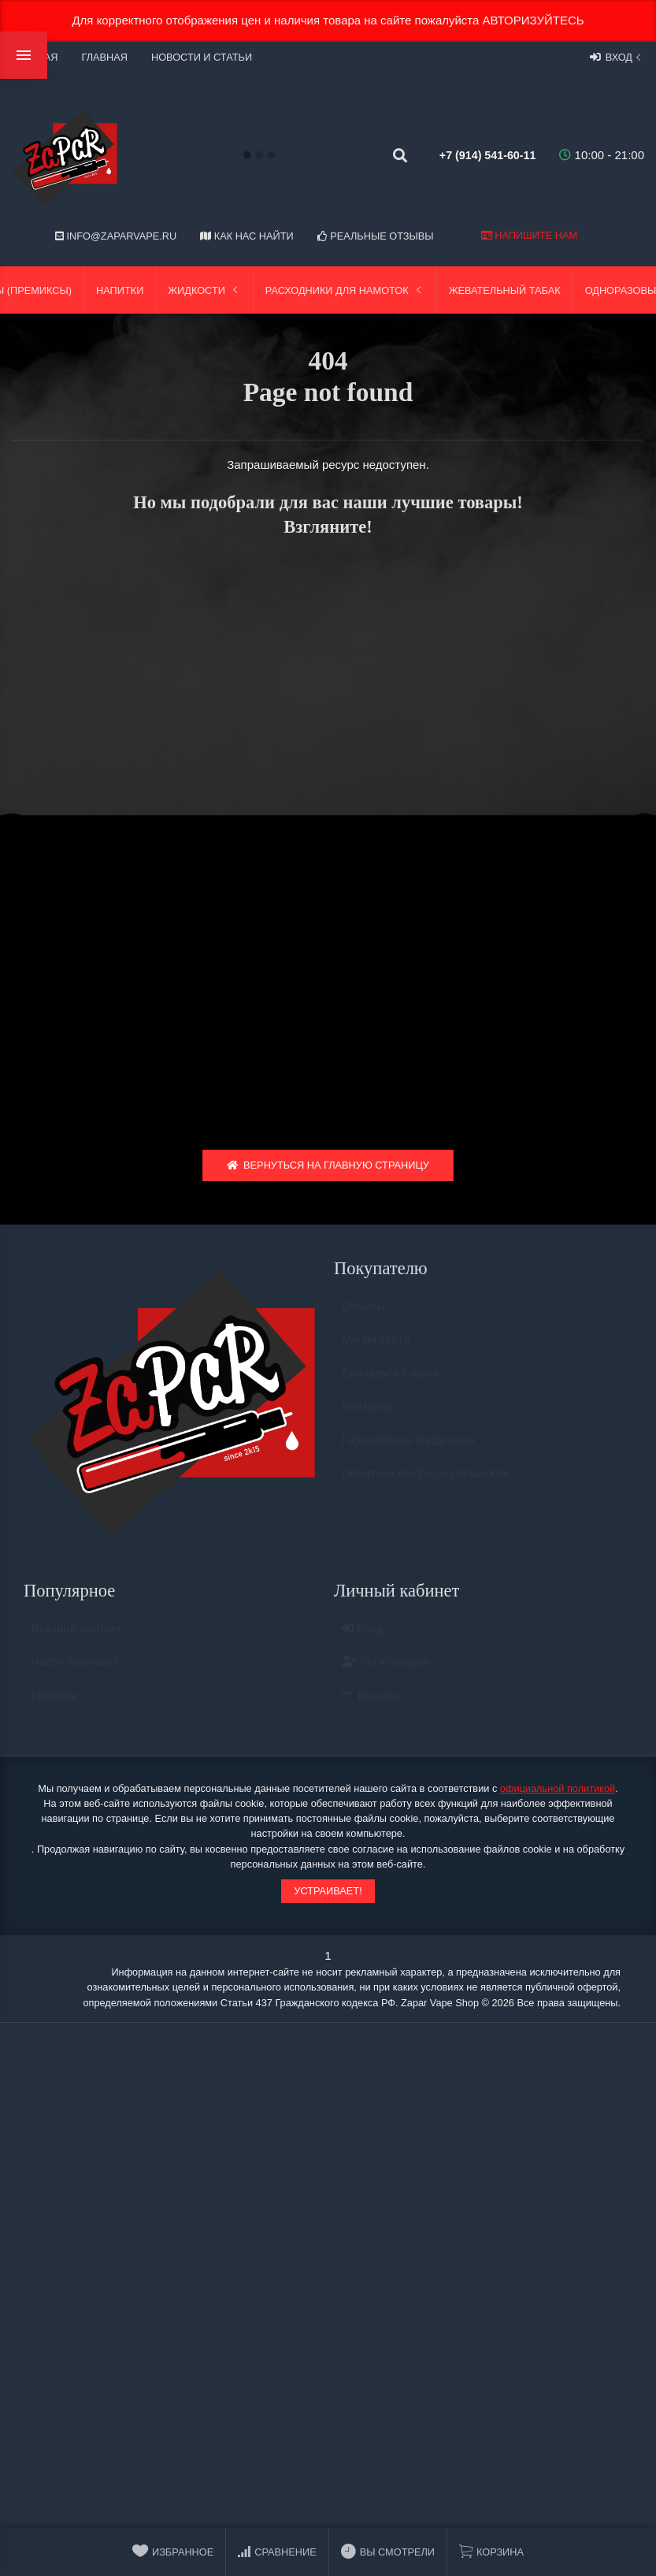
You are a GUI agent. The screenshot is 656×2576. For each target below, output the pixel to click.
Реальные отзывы (375, 236)
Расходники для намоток (344, 290)
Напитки (119, 290)
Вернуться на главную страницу (328, 1170)
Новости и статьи (201, 57)
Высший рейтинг (77, 1641)
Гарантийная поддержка (408, 1452)
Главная (104, 57)
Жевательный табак (505, 290)
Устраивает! (327, 1896)
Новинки (55, 1708)
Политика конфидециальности (426, 1485)
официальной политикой (557, 1794)
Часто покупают (75, 1674)
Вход (617, 57)
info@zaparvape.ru (115, 236)
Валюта (370, 1708)
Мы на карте (376, 1352)
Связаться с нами (390, 1385)
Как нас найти (246, 236)
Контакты (367, 1419)
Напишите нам (529, 235)
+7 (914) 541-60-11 (472, 155)
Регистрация (385, 1674)
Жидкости (204, 290)
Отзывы (363, 1318)
